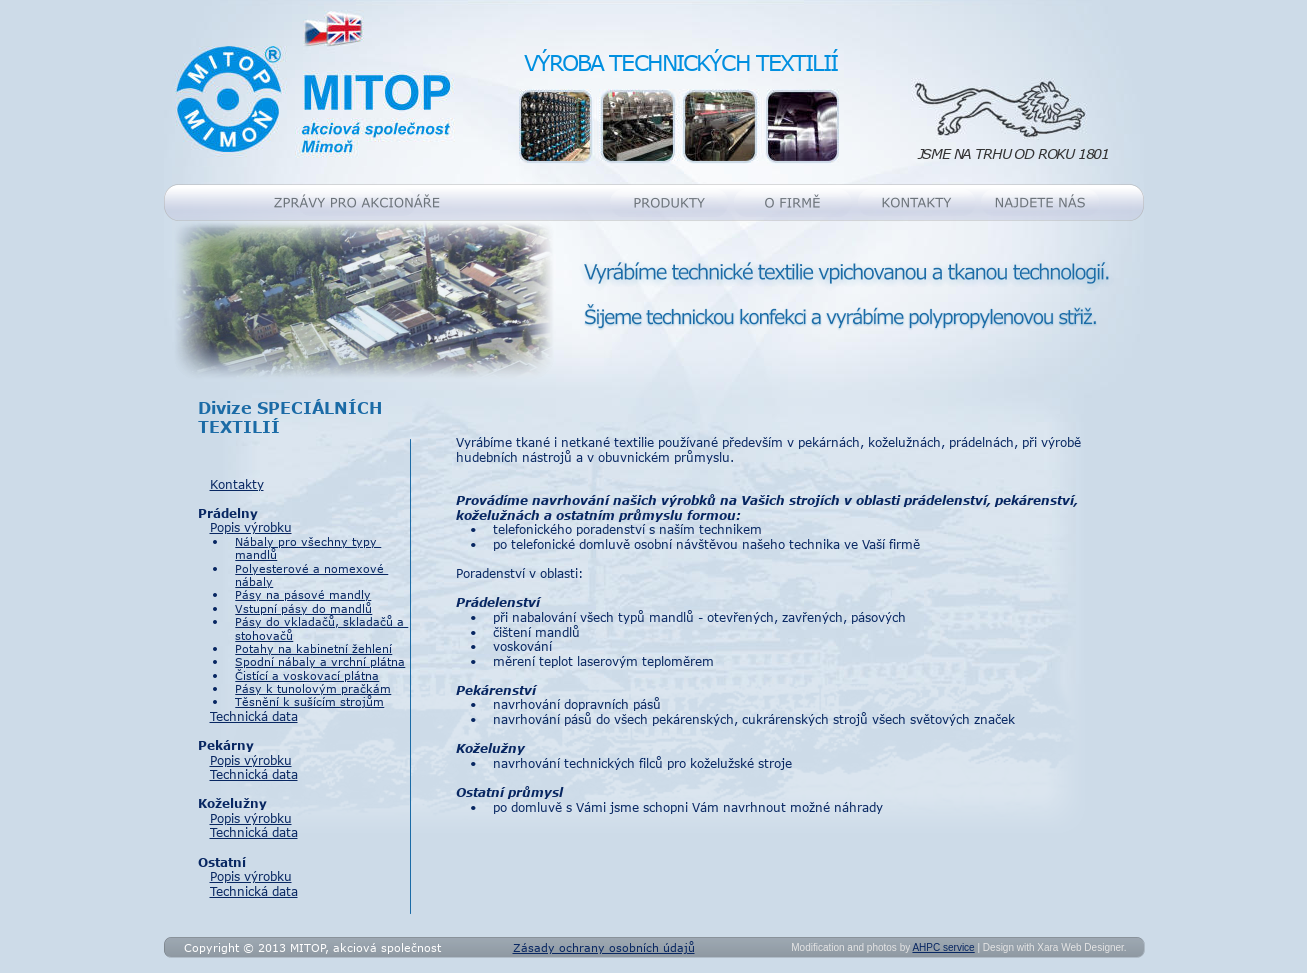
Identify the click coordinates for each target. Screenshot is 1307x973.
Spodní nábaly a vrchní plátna (320, 661)
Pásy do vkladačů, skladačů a (321, 621)
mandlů (256, 554)
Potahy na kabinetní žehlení (313, 648)
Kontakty (237, 484)
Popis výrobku (251, 527)
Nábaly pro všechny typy (308, 541)
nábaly (254, 581)
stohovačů (264, 635)
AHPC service (943, 947)
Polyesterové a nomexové (311, 568)
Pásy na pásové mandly (303, 594)
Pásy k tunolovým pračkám (313, 688)
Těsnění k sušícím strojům (309, 701)
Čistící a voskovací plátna (307, 675)
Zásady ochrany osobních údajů (604, 947)
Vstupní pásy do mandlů (303, 608)
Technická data (254, 716)
